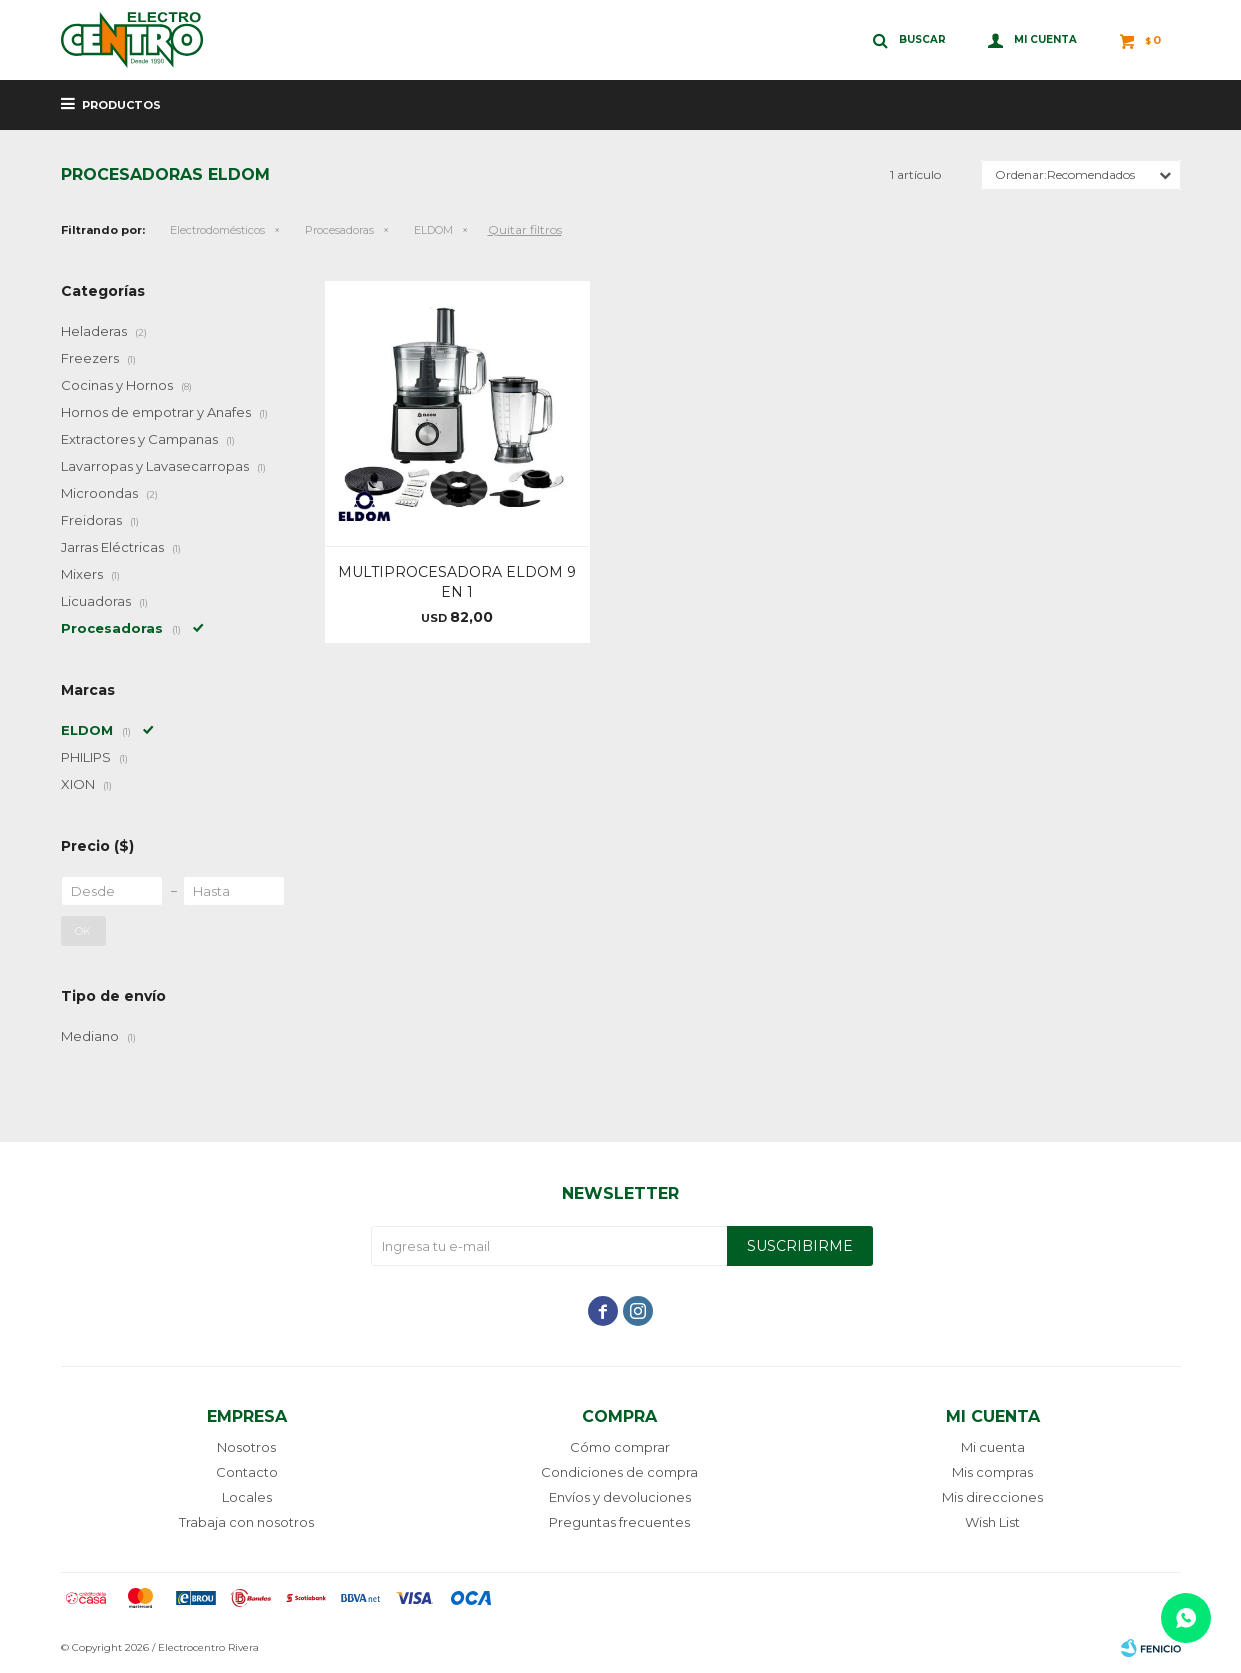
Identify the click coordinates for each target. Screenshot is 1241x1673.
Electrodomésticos (217, 230)
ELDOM (433, 230)
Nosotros (246, 1447)
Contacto (247, 1472)
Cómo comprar (620, 1447)
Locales (247, 1497)
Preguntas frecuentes (619, 1522)
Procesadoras (339, 230)
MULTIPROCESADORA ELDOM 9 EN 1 (457, 582)
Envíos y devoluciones (620, 1497)
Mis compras (992, 1472)
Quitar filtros (525, 229)
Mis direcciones (992, 1497)
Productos (121, 105)
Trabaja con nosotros (246, 1522)
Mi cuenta (993, 1447)
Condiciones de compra (619, 1472)
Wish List (992, 1522)
